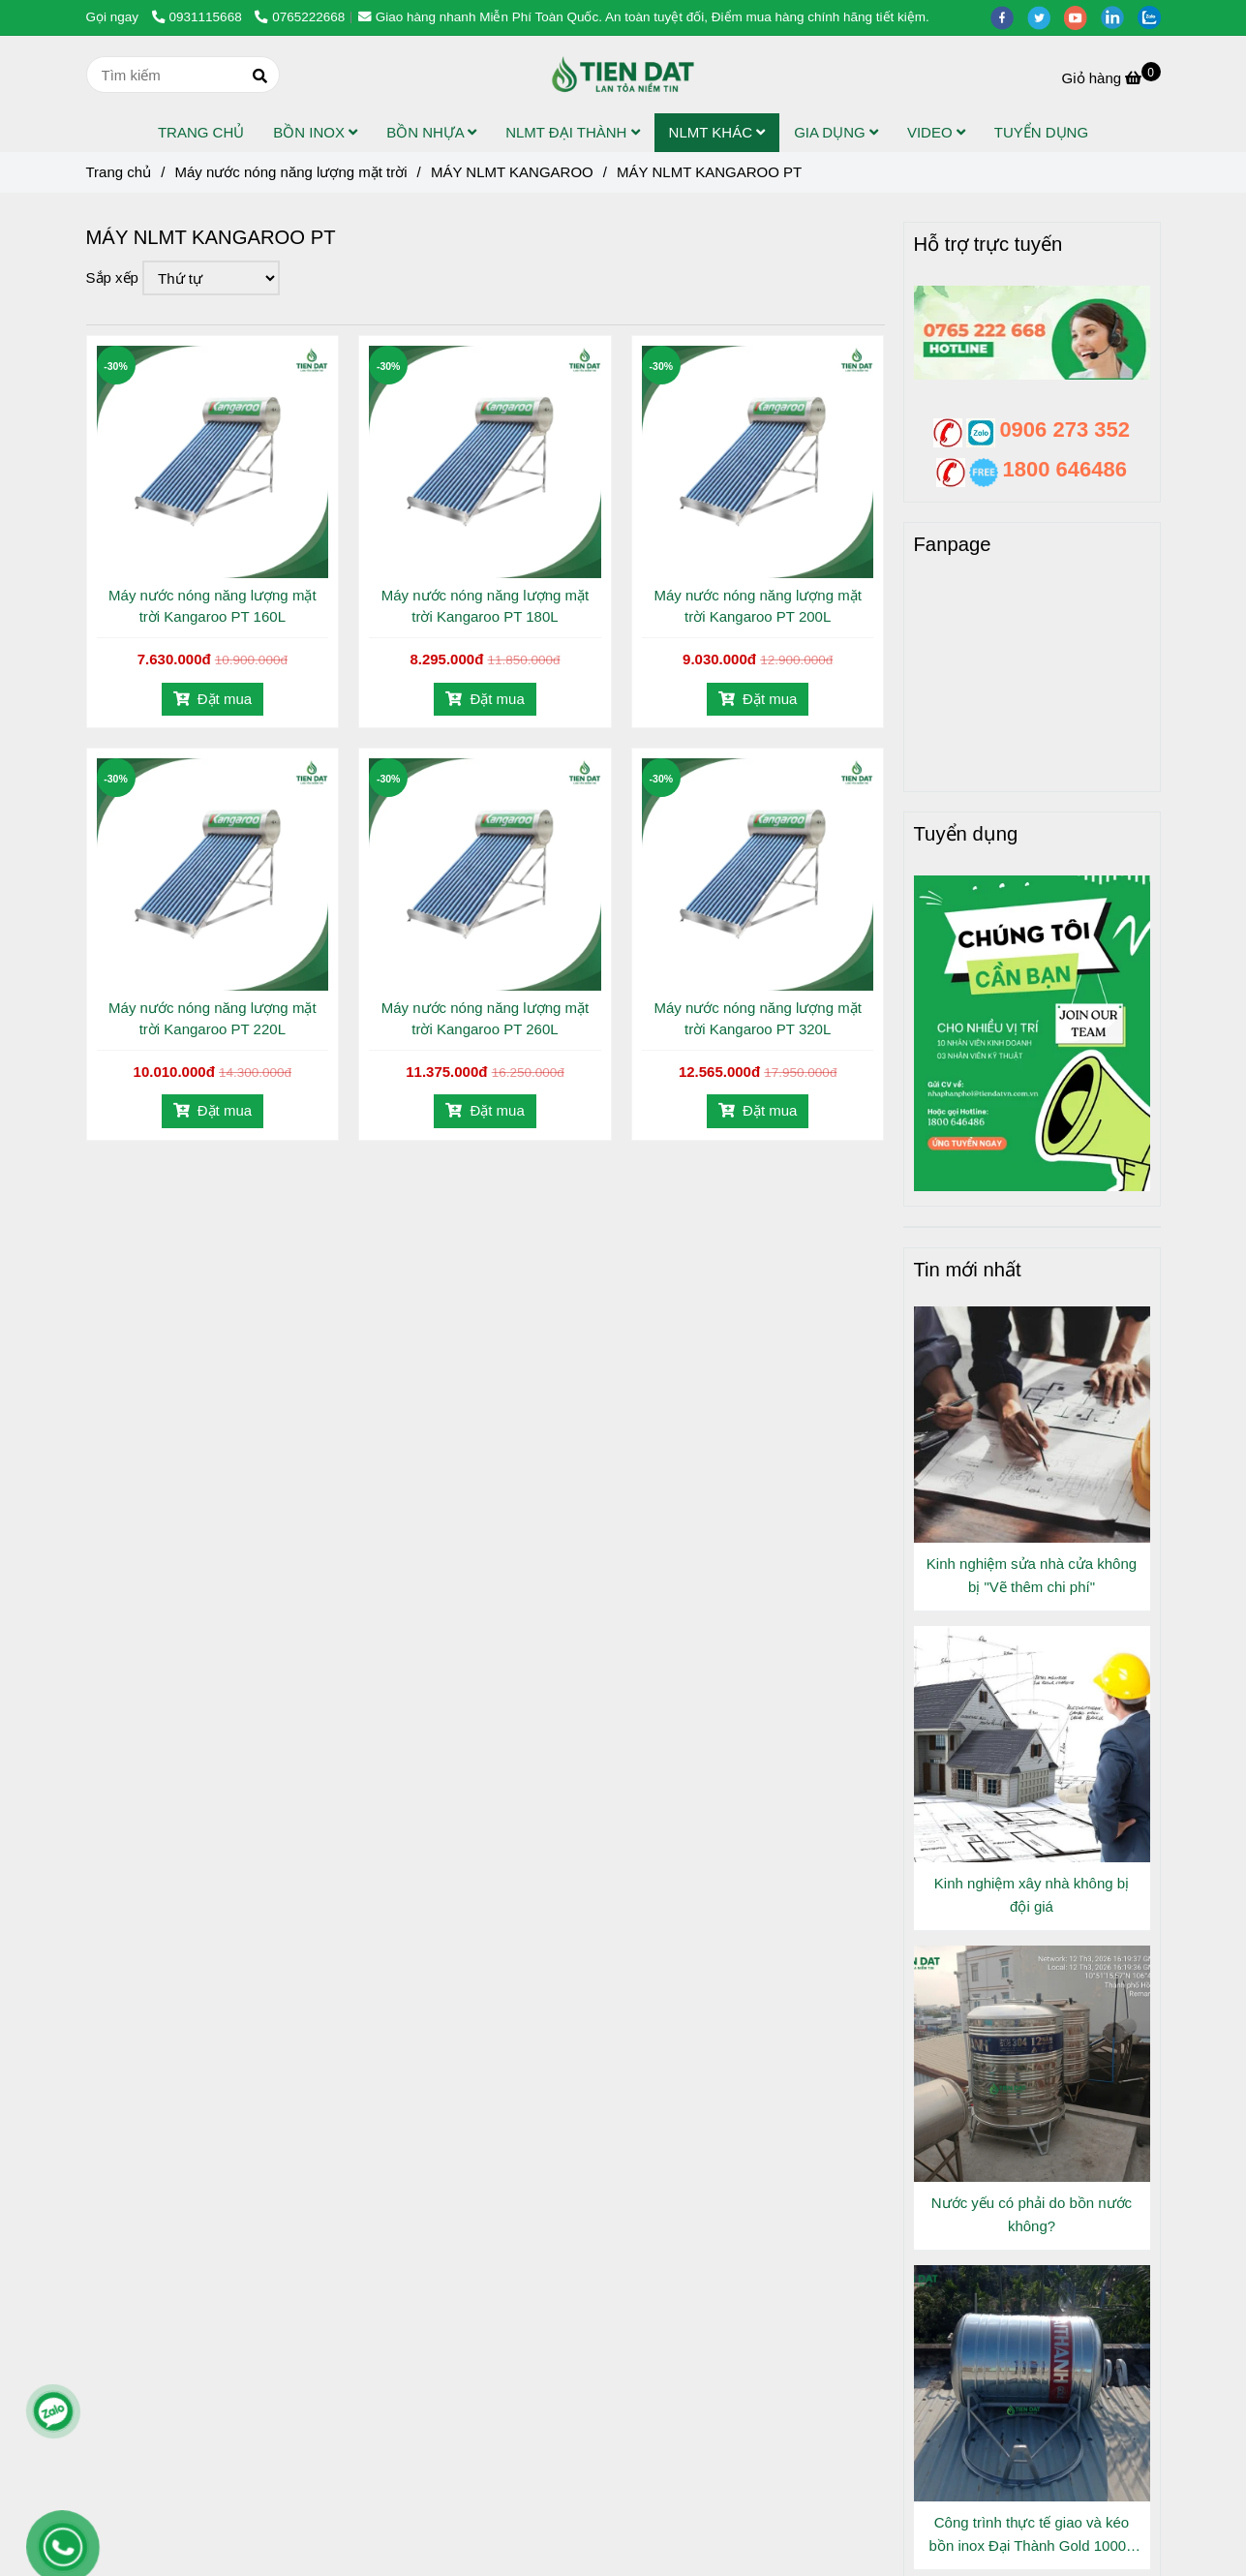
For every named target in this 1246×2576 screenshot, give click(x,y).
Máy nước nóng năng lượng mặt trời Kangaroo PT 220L (212, 1018)
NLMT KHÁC (717, 132)
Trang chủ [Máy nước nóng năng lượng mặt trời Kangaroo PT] (119, 172)
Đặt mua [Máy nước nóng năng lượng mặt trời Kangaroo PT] (213, 698)
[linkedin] (1119, 17)
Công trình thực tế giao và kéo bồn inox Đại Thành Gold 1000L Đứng (1032, 2536)
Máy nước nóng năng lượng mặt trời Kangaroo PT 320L (757, 1018)
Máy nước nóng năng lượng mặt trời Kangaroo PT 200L (757, 606)
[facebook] (1008, 17)
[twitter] (1045, 17)
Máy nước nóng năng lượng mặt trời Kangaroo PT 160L (212, 606)
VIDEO (936, 132)
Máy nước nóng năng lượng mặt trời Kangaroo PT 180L (485, 606)
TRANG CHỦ (201, 132)
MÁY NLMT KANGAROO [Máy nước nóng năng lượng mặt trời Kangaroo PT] (512, 172)
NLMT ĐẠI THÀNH (572, 132)
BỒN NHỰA (431, 132)
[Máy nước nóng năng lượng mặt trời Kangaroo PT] (1111, 78)
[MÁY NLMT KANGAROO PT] (623, 74)
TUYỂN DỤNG (1041, 132)
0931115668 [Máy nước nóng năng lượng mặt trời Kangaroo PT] (199, 17)
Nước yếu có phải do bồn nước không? (1031, 2214)
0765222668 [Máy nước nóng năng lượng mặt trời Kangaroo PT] (300, 17)
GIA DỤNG (836, 132)
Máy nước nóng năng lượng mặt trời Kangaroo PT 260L (485, 1018)
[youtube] (1082, 17)
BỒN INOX (315, 132)
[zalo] (1154, 17)
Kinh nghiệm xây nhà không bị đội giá (1031, 1895)
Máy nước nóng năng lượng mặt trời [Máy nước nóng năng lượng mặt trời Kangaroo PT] (290, 172)
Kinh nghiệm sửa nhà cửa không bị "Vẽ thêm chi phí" (1032, 1575)
